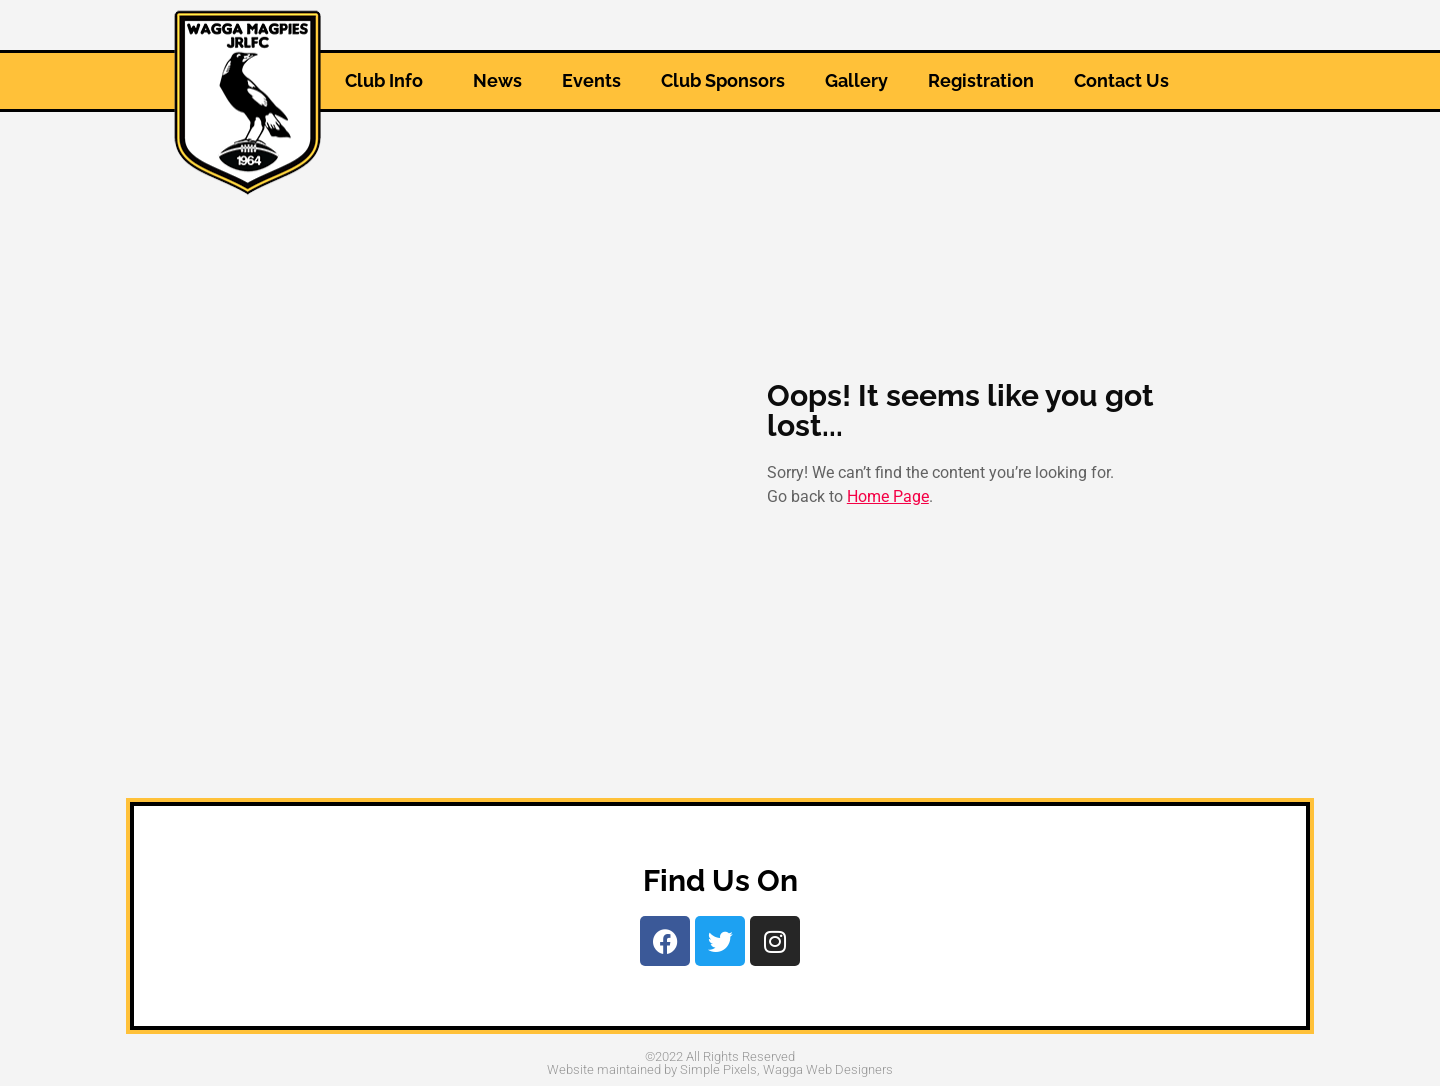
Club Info (389, 80)
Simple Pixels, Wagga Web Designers (786, 1069)
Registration (981, 80)
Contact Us (1121, 80)
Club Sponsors (723, 80)
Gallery (856, 80)
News (497, 80)
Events (591, 80)
